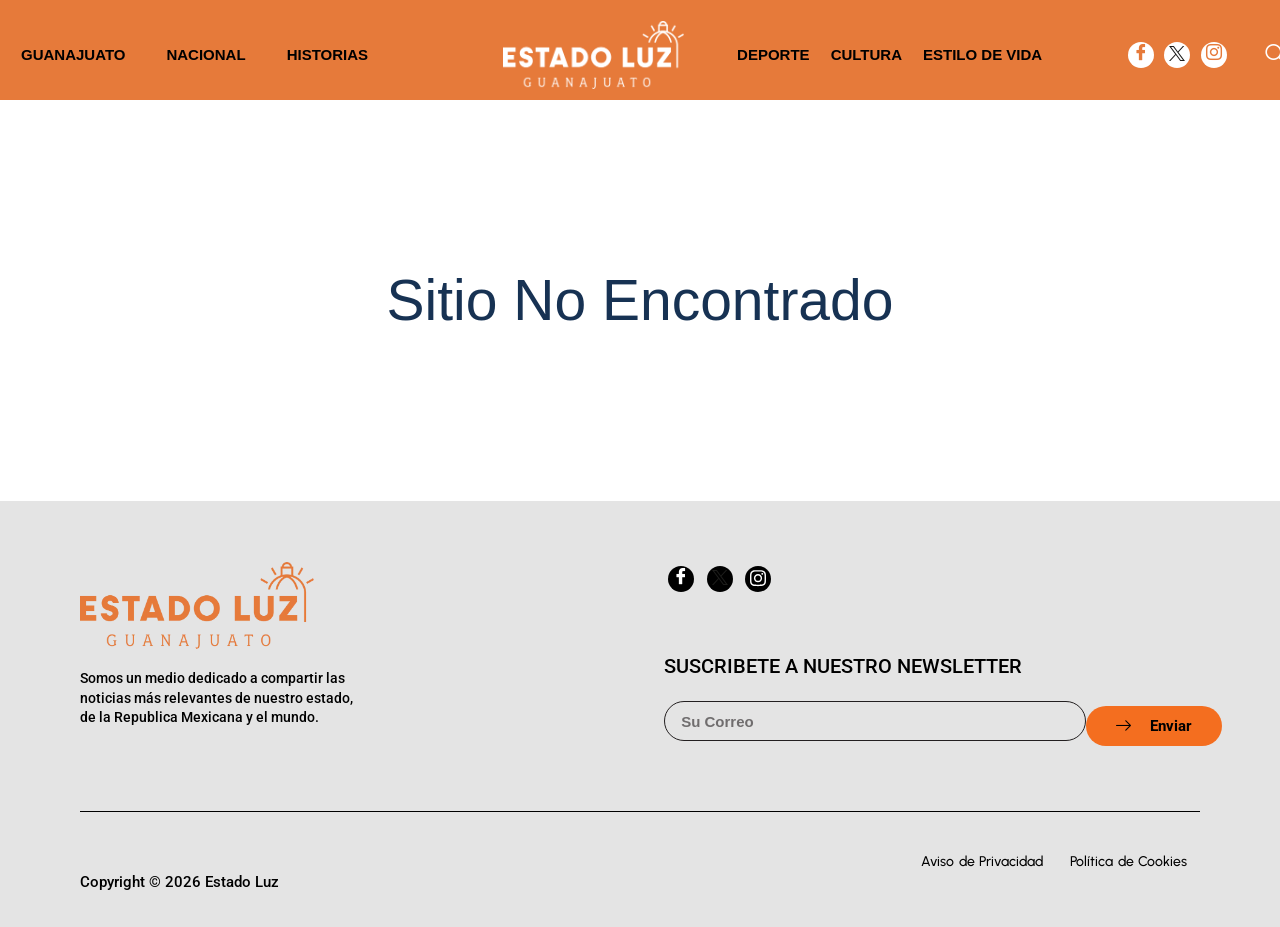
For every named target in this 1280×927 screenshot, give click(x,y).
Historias (327, 54)
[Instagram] (1214, 55)
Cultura (866, 54)
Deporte (773, 54)
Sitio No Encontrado (640, 300)
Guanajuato (73, 54)
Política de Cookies (1128, 861)
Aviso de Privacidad (982, 861)
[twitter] (1177, 55)
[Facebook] (1141, 55)
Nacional (205, 54)
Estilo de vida (982, 54)
